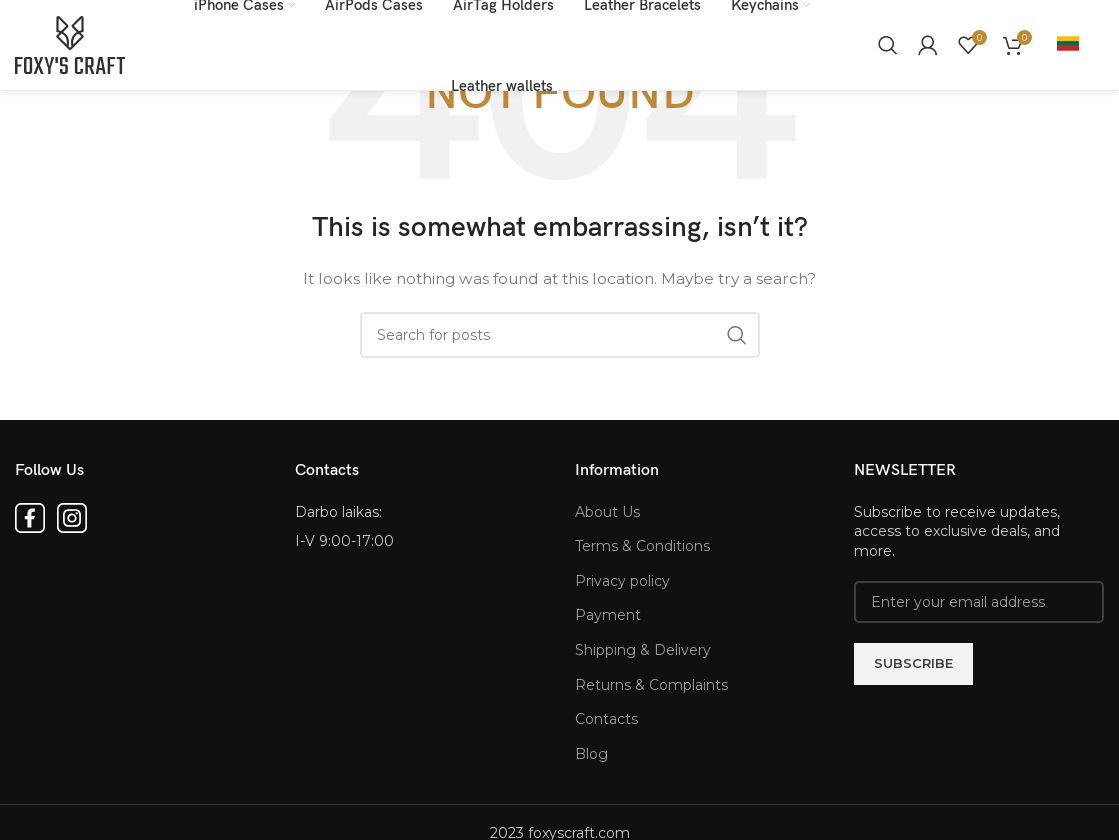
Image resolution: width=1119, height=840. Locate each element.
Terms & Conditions (642, 546)
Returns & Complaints (651, 685)
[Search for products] (888, 45)
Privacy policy (622, 581)
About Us (607, 512)
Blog (591, 754)
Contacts (606, 719)
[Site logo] (70, 44)
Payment (608, 615)
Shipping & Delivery (643, 650)
